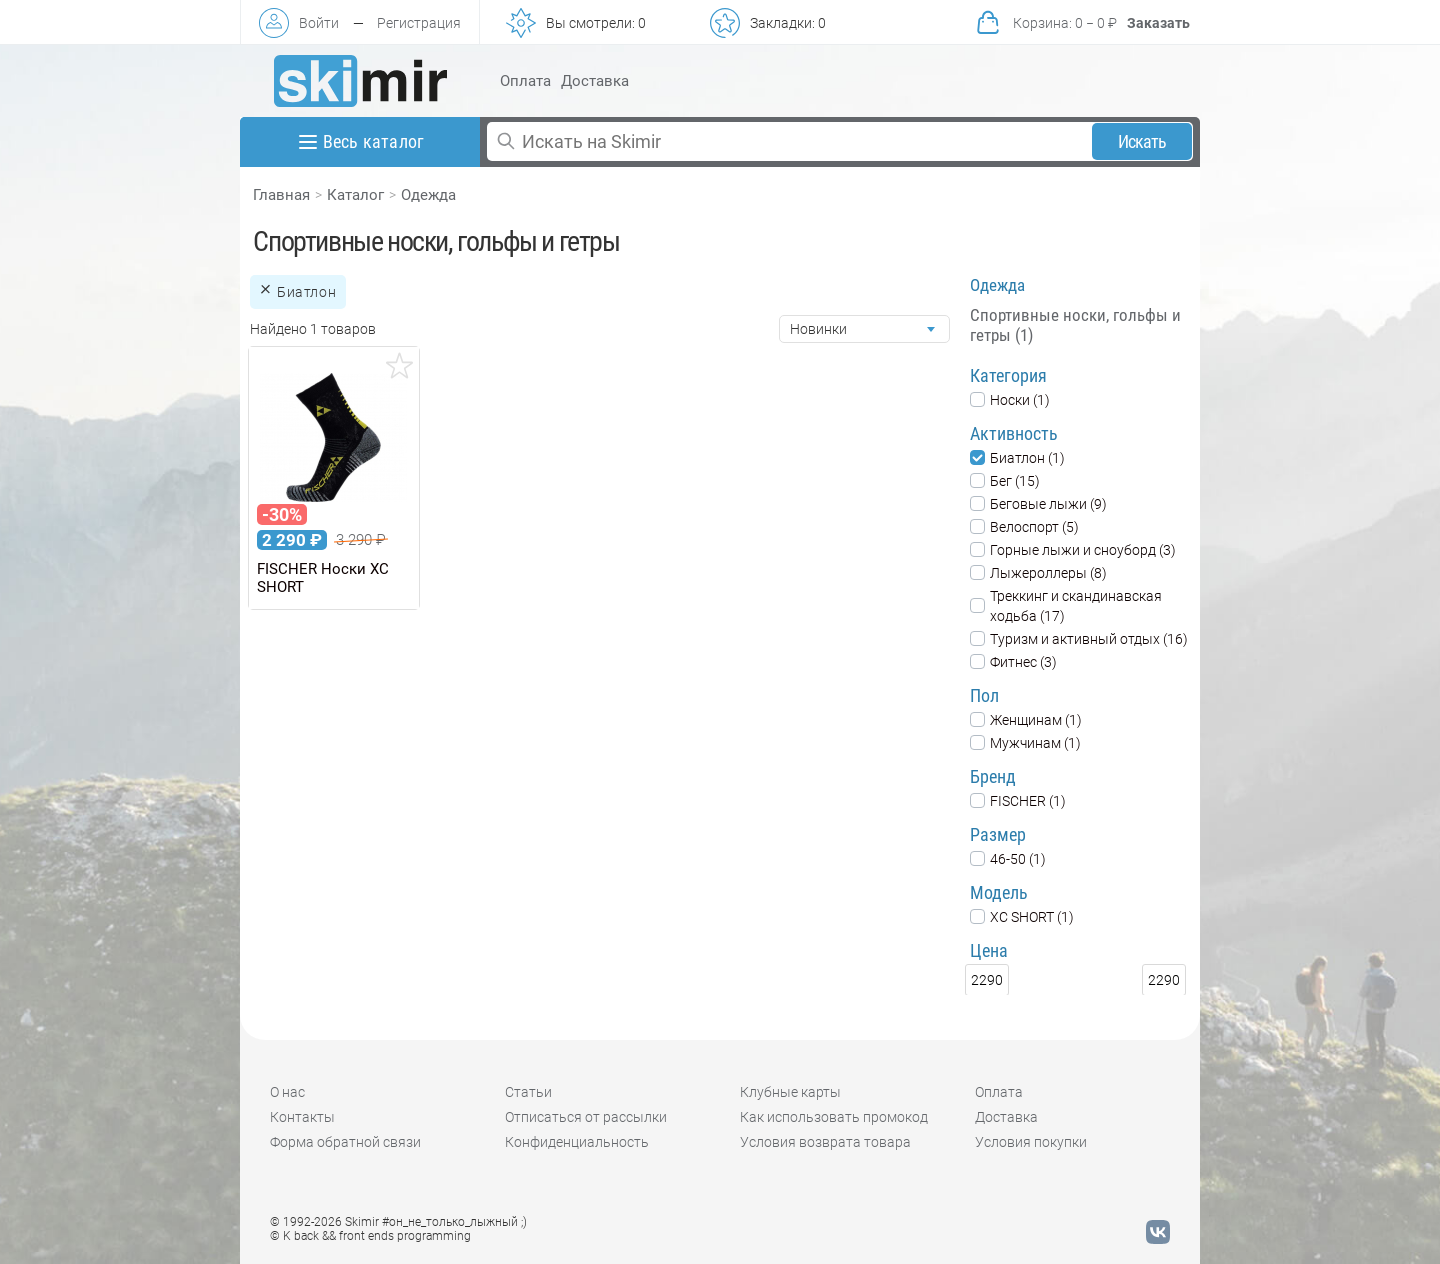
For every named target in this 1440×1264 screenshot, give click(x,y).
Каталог (355, 195)
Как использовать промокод (834, 1117)
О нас (287, 1092)
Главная (281, 195)
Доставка (595, 81)
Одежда (428, 195)
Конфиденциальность (577, 1142)
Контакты (302, 1117)
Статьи (528, 1092)
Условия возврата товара (825, 1142)
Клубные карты (790, 1092)
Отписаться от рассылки (586, 1117)
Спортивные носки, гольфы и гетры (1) (1075, 325)
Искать (1142, 141)
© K (370, 1236)
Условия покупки (1031, 1142)
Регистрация (419, 23)
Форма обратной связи (345, 1142)
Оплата (525, 81)
